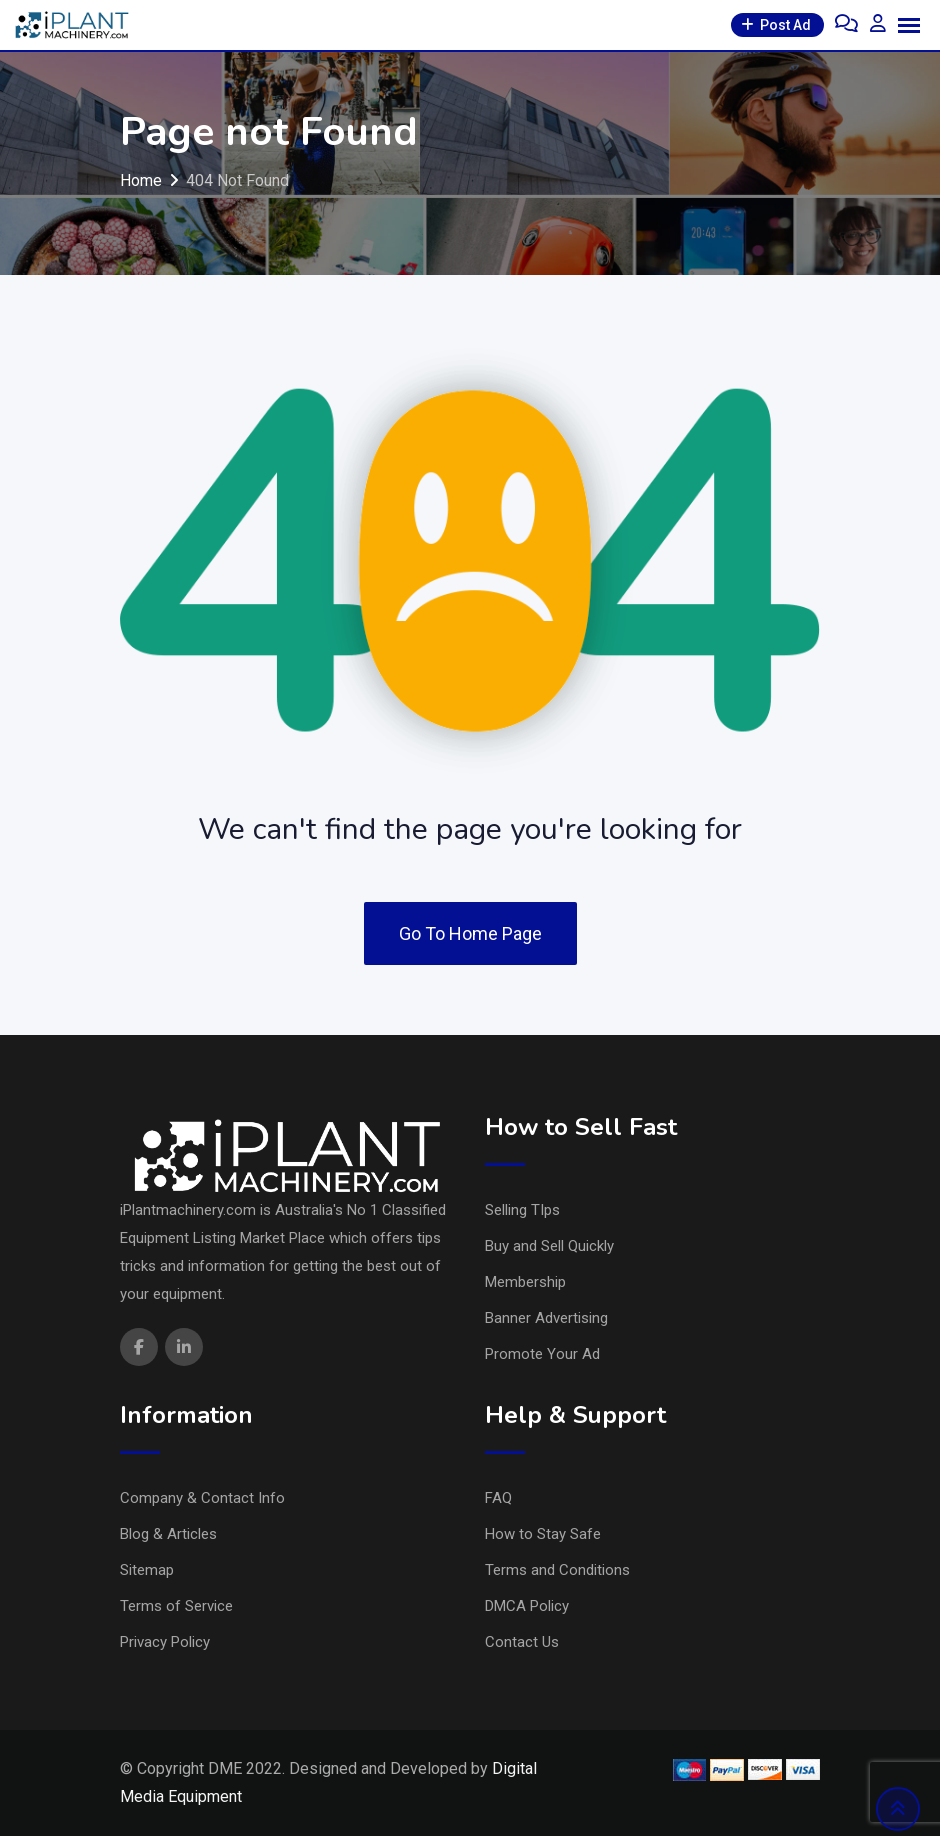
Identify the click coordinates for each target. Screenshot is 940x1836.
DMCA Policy (527, 1606)
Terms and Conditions (557, 1570)
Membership (525, 1282)
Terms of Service (176, 1606)
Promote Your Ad (542, 1354)
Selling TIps (522, 1210)
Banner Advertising (546, 1318)
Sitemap (147, 1570)
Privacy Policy (165, 1642)
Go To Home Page (470, 933)
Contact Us (522, 1642)
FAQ (498, 1498)
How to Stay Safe (543, 1534)
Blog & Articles (168, 1534)
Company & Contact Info (202, 1498)
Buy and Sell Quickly (549, 1246)
